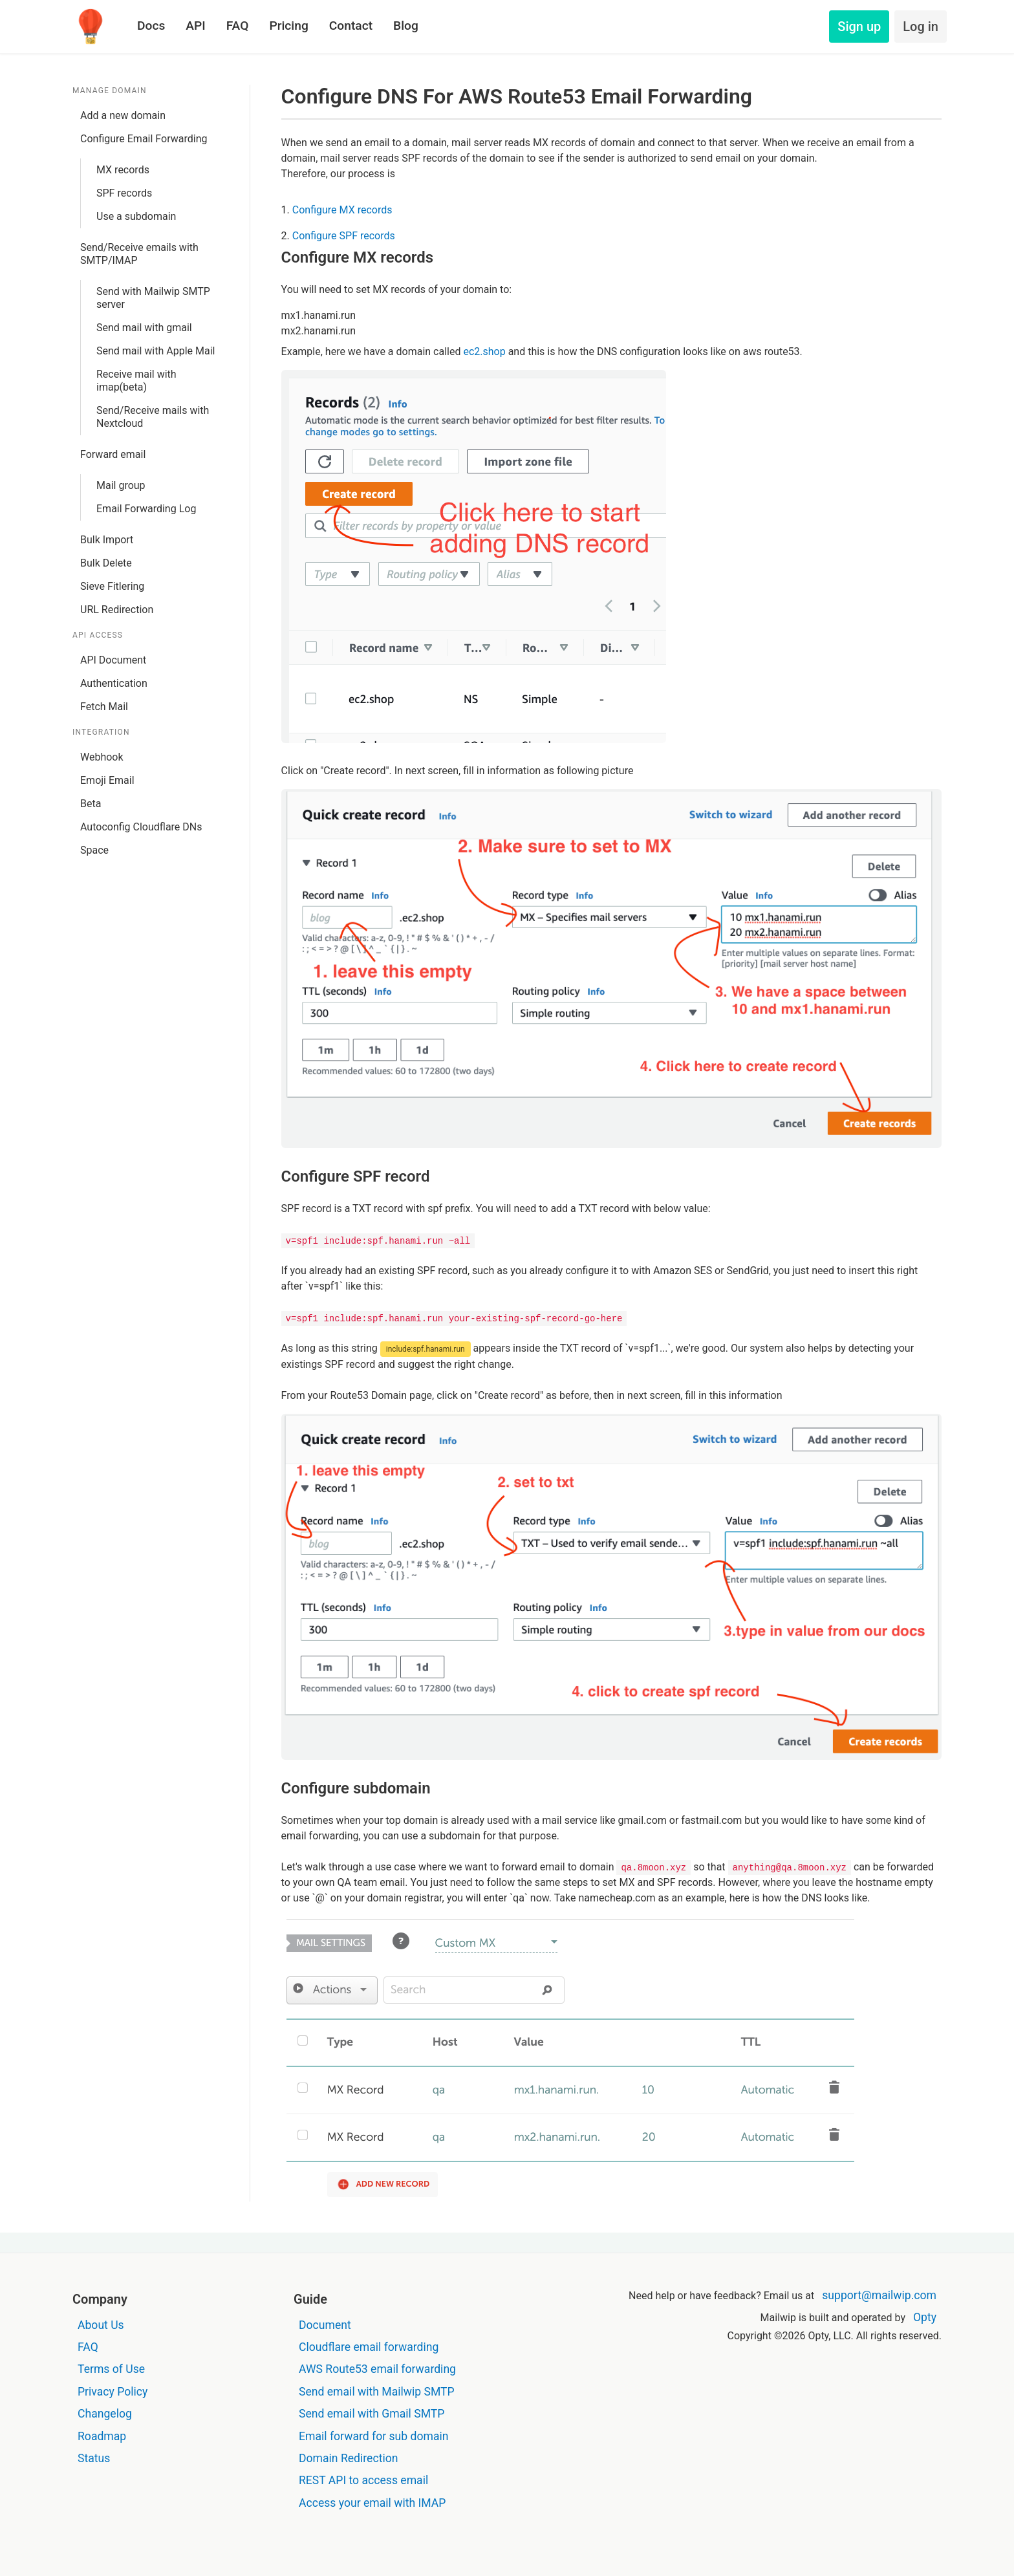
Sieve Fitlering (112, 586)
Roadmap (102, 2436)
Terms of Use (111, 2369)
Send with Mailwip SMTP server (153, 297)
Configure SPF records (343, 236)
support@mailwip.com (879, 2295)
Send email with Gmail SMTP (371, 2413)
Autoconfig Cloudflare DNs (141, 827)
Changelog (105, 2413)
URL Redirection (116, 609)
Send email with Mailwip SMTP (377, 2391)
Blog (405, 25)
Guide (310, 2299)
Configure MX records (342, 210)
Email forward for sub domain (374, 2436)
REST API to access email (363, 2480)
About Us (101, 2325)
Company (99, 2299)
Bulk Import (106, 540)
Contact (350, 25)
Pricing (288, 25)
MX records (122, 170)
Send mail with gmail (144, 327)
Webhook (102, 757)
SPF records (124, 193)
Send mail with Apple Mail (155, 351)
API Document (113, 660)
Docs (151, 25)
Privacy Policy (112, 2391)
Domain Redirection (348, 2458)
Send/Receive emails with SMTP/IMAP (139, 253)
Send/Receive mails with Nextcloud (152, 416)
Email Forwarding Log (146, 509)
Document (325, 2325)
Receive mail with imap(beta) (136, 380)
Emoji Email (107, 780)
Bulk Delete (106, 563)
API (195, 25)
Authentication (113, 683)
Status (94, 2458)
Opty (924, 2317)
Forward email (113, 454)
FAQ (237, 25)
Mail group (121, 485)
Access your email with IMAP (372, 2502)
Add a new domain (123, 115)
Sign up (859, 26)
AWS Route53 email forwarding (377, 2369)
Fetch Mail (104, 706)
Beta (90, 803)
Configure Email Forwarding (143, 139)
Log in (920, 26)
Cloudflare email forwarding (368, 2347)
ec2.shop (484, 351)
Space (94, 850)
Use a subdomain (136, 216)
